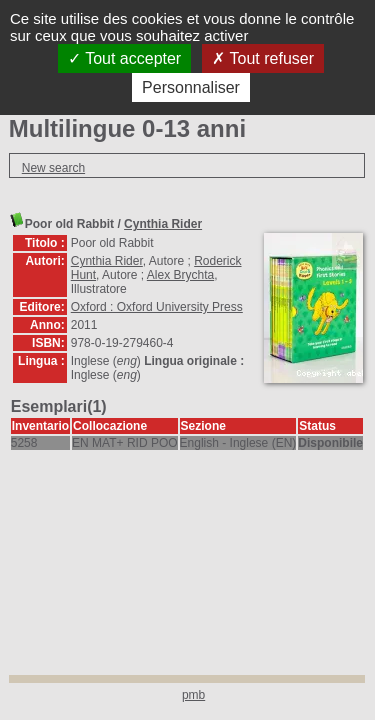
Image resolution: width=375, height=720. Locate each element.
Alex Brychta (180, 275)
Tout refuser (263, 58)
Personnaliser (191, 87)
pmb (193, 695)
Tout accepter (124, 58)
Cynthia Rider (163, 224)
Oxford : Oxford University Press (157, 307)
